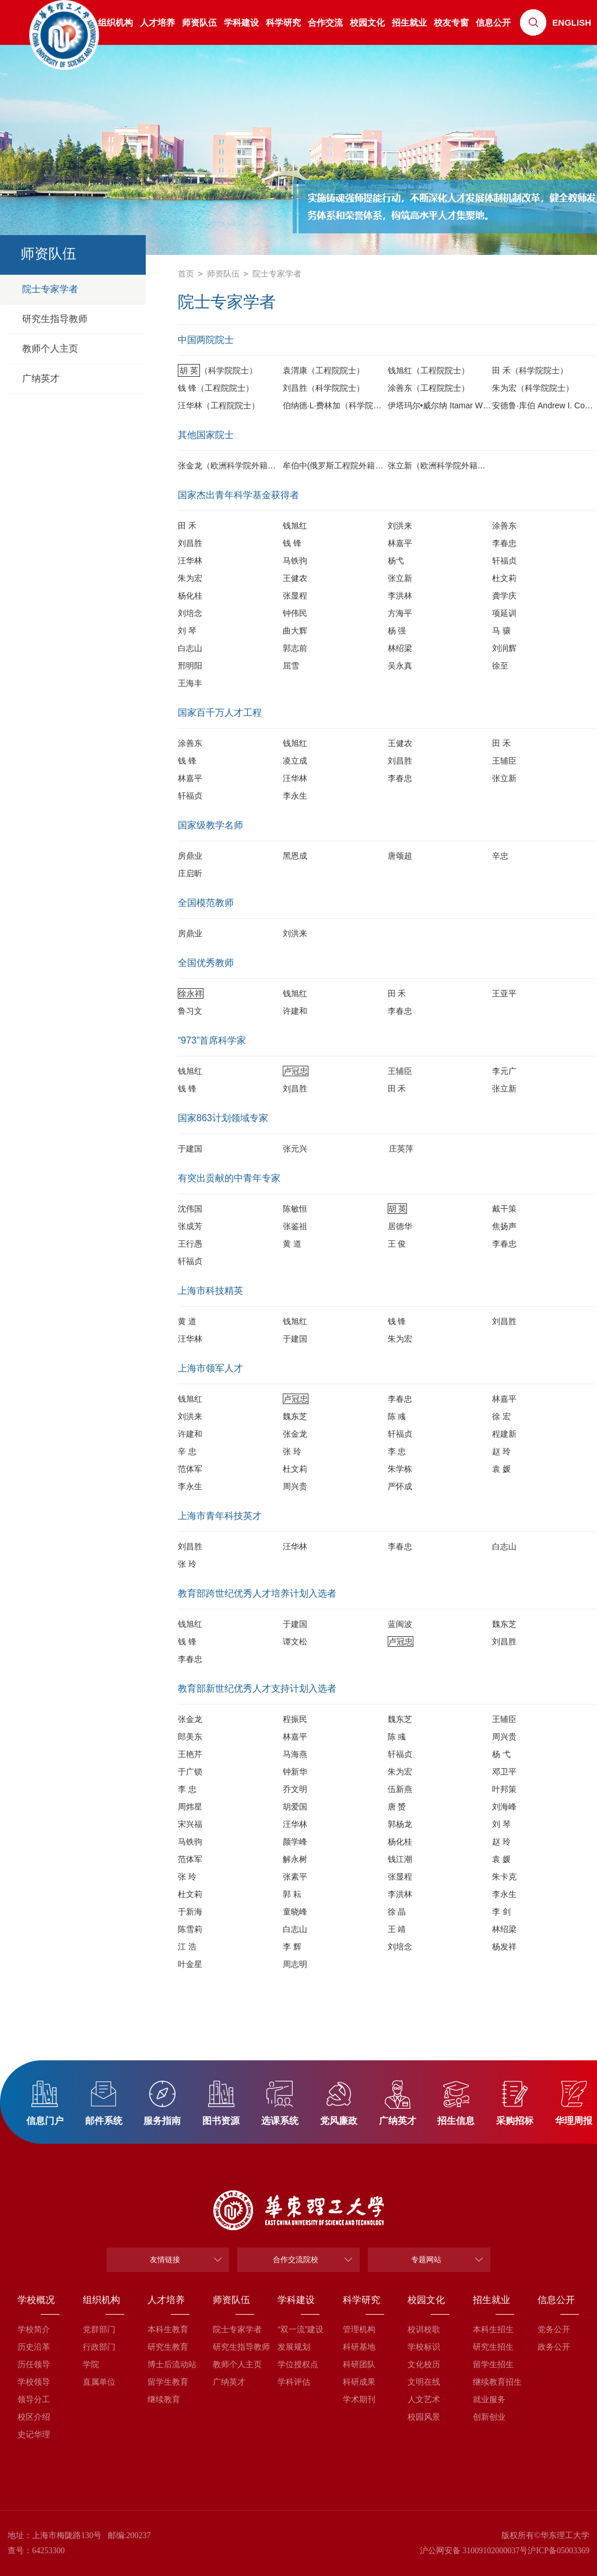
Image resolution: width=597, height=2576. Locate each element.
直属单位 (99, 2381)
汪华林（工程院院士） (218, 405)
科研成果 (359, 2381)
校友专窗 (451, 22)
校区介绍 (33, 2416)
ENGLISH (571, 22)
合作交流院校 (295, 2259)
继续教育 (164, 2399)
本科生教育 (168, 2329)
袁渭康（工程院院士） (323, 370)
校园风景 (424, 2416)
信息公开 (493, 22)
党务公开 (554, 2329)
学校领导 (33, 2381)
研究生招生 (493, 2346)
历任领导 (33, 2364)
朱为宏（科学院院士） (533, 388)
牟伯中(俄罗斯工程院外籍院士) (338, 465)
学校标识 (424, 2346)
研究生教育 (168, 2346)
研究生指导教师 (233, 2346)
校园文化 (367, 22)
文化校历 (424, 2364)
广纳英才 (229, 2381)
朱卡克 (504, 1876)
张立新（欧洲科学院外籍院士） (445, 465)
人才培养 (157, 22)
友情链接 (165, 2259)
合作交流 (325, 22)
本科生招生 (493, 2329)
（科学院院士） (217, 370)
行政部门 (99, 2346)
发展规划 (294, 2346)
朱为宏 (400, 1338)
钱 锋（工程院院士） (216, 388)
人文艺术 (424, 2399)
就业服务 (489, 2399)
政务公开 (554, 2346)
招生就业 (409, 22)
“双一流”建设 (298, 2329)
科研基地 (359, 2346)
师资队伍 (199, 22)
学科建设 (241, 22)
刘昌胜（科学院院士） (323, 388)
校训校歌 (424, 2329)
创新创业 (489, 2416)
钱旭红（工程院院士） (428, 370)
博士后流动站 (168, 2364)
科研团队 (359, 2364)
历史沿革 (33, 2346)
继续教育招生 (493, 2381)
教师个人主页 (233, 2364)
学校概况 (36, 2300)
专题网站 (426, 2259)
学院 (91, 2364)
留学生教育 (168, 2381)
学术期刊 (359, 2399)
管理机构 (359, 2329)
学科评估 (294, 2381)
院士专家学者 (276, 273)
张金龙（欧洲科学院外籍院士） (235, 465)
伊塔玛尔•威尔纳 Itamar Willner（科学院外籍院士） (481, 405)
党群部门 (99, 2329)
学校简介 (33, 2329)
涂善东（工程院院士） (428, 388)
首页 (186, 273)
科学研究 (283, 22)
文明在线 (424, 2381)
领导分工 (33, 2399)
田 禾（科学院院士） (530, 370)
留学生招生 (493, 2364)
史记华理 (33, 2434)
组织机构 (101, 2300)
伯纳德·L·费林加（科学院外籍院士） (349, 405)
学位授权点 (298, 2364)
